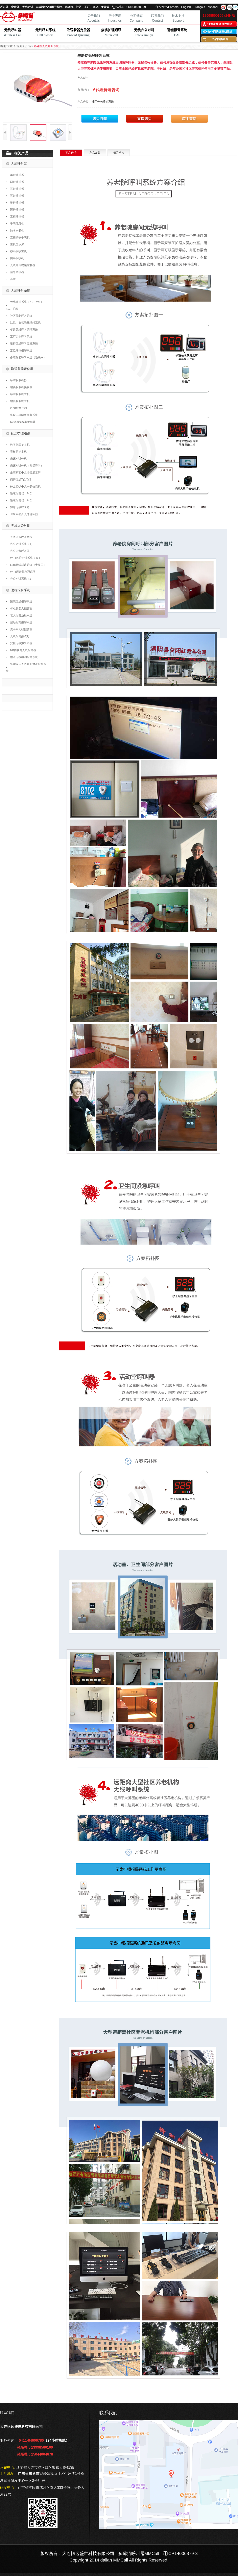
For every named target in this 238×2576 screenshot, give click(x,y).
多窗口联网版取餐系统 (24, 415)
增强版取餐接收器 (21, 387)
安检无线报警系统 (21, 643)
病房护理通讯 (111, 33)
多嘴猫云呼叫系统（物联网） (28, 357)
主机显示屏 (17, 244)
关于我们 (93, 15)
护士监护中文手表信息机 (25, 486)
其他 (13, 279)
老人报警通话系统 (21, 615)
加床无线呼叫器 (20, 507)
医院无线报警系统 (21, 601)
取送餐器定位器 (78, 33)
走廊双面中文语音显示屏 (25, 472)
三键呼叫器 (17, 188)
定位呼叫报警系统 (21, 350)
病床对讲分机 (18, 458)
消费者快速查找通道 (219, 24)
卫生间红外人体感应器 (24, 514)
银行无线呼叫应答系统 (24, 343)
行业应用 (114, 15)
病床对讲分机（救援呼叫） (26, 465)
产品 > (29, 46)
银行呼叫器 (17, 202)
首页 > (20, 46)
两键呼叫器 (17, 181)
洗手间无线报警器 (21, 629)
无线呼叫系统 (45, 33)
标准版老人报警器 (21, 608)
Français (199, 7)
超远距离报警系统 (21, 622)
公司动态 (136, 15)
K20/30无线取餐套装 (23, 421)
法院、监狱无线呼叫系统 (25, 322)
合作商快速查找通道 (219, 31)
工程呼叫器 (17, 216)
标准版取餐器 (18, 380)
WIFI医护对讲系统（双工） (27, 557)
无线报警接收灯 (20, 636)
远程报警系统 (177, 33)
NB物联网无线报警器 (23, 650)
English (186, 7)
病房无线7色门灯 (20, 479)
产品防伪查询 (220, 39)
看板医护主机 (18, 451)
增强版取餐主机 (20, 401)
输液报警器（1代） (22, 493)
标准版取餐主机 (20, 394)
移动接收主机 (18, 251)
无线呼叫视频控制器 (22, 265)
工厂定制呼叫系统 (21, 336)
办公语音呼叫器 (20, 550)
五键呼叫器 (17, 195)
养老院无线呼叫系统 (46, 46)
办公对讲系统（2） (22, 578)
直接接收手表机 (20, 237)
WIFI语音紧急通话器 (23, 571)
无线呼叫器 (12, 33)
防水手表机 (17, 230)
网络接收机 (17, 258)
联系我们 (157, 15)
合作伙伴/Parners (166, 7)
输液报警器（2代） (22, 500)
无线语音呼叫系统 (21, 537)
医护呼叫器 (17, 209)
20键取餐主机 (18, 408)
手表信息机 (17, 223)
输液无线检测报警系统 (24, 657)
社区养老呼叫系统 (21, 315)
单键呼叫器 (17, 174)
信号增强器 (17, 272)
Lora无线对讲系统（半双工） (28, 564)
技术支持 (178, 15)
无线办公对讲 (144, 33)
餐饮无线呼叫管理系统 (24, 329)
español (213, 7)
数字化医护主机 (20, 444)
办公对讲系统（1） (22, 544)
